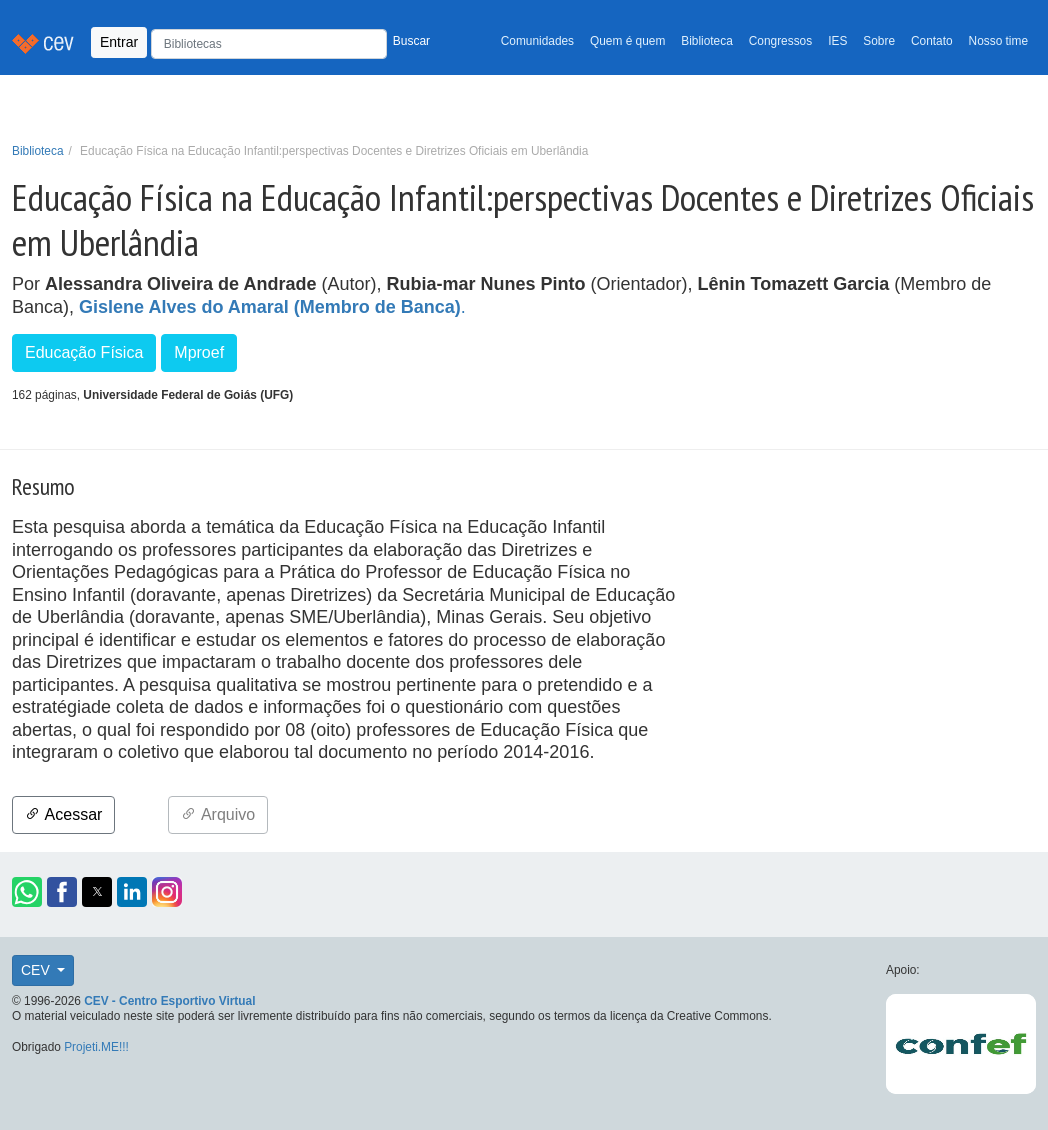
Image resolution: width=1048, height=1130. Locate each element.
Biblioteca (707, 41)
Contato (932, 41)
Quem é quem (627, 41)
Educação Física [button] (84, 352)
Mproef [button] (199, 352)
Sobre (879, 41)
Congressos (780, 41)
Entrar (119, 42)
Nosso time (998, 41)
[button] (27, 892)
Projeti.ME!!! (96, 1047)
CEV (37, 970)
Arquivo (218, 814)
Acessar (63, 814)
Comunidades (537, 41)
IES (837, 41)
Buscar (411, 41)
